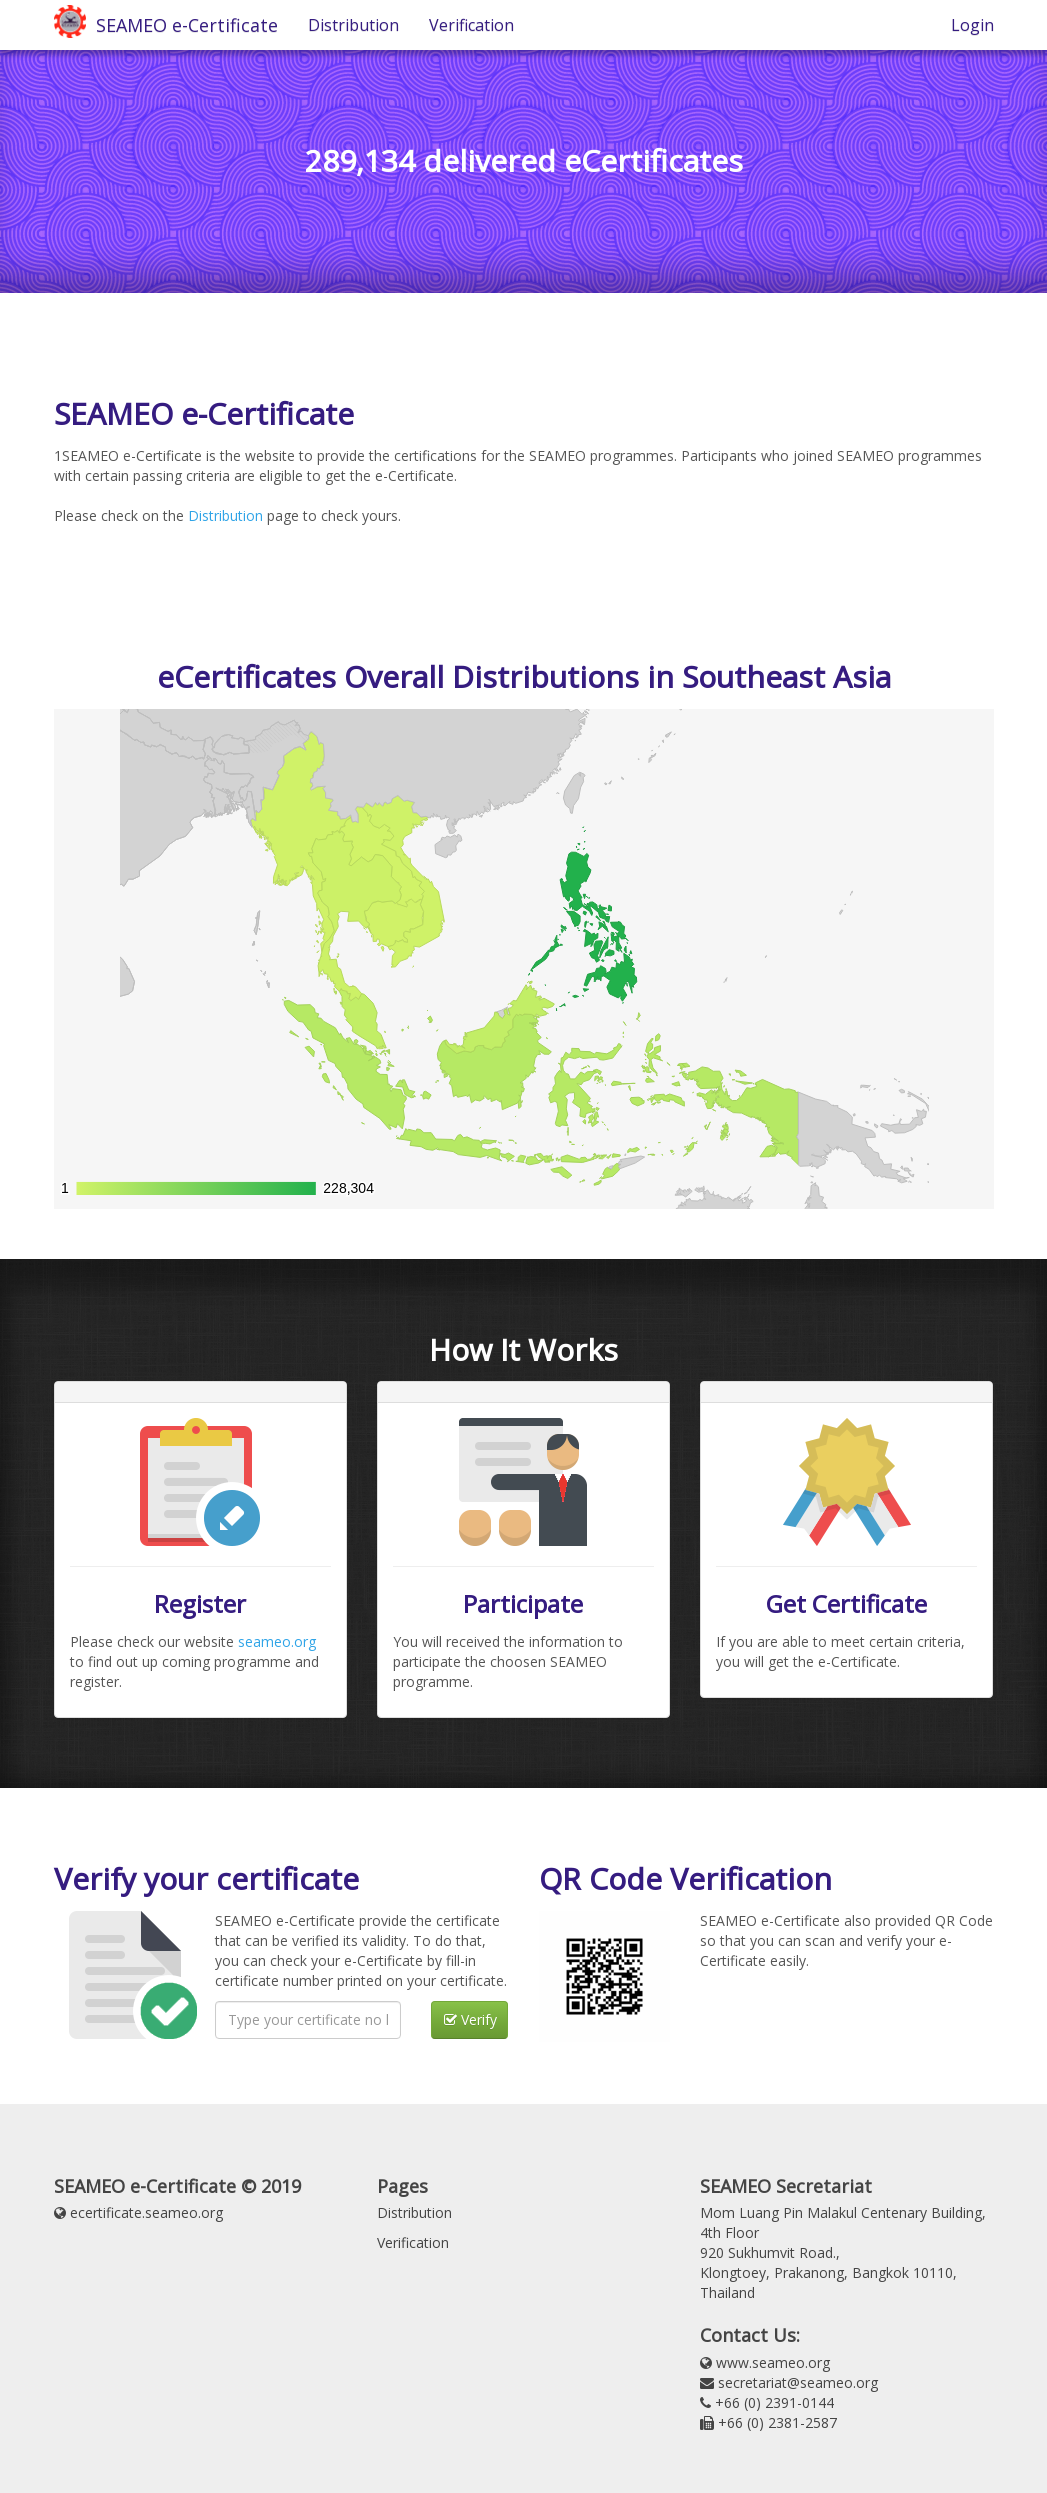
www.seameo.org (773, 2362)
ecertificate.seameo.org (146, 2212)
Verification (471, 25)
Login (972, 25)
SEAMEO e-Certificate (182, 25)
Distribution (353, 25)
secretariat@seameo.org (798, 2382)
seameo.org (277, 1641)
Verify (470, 2019)
